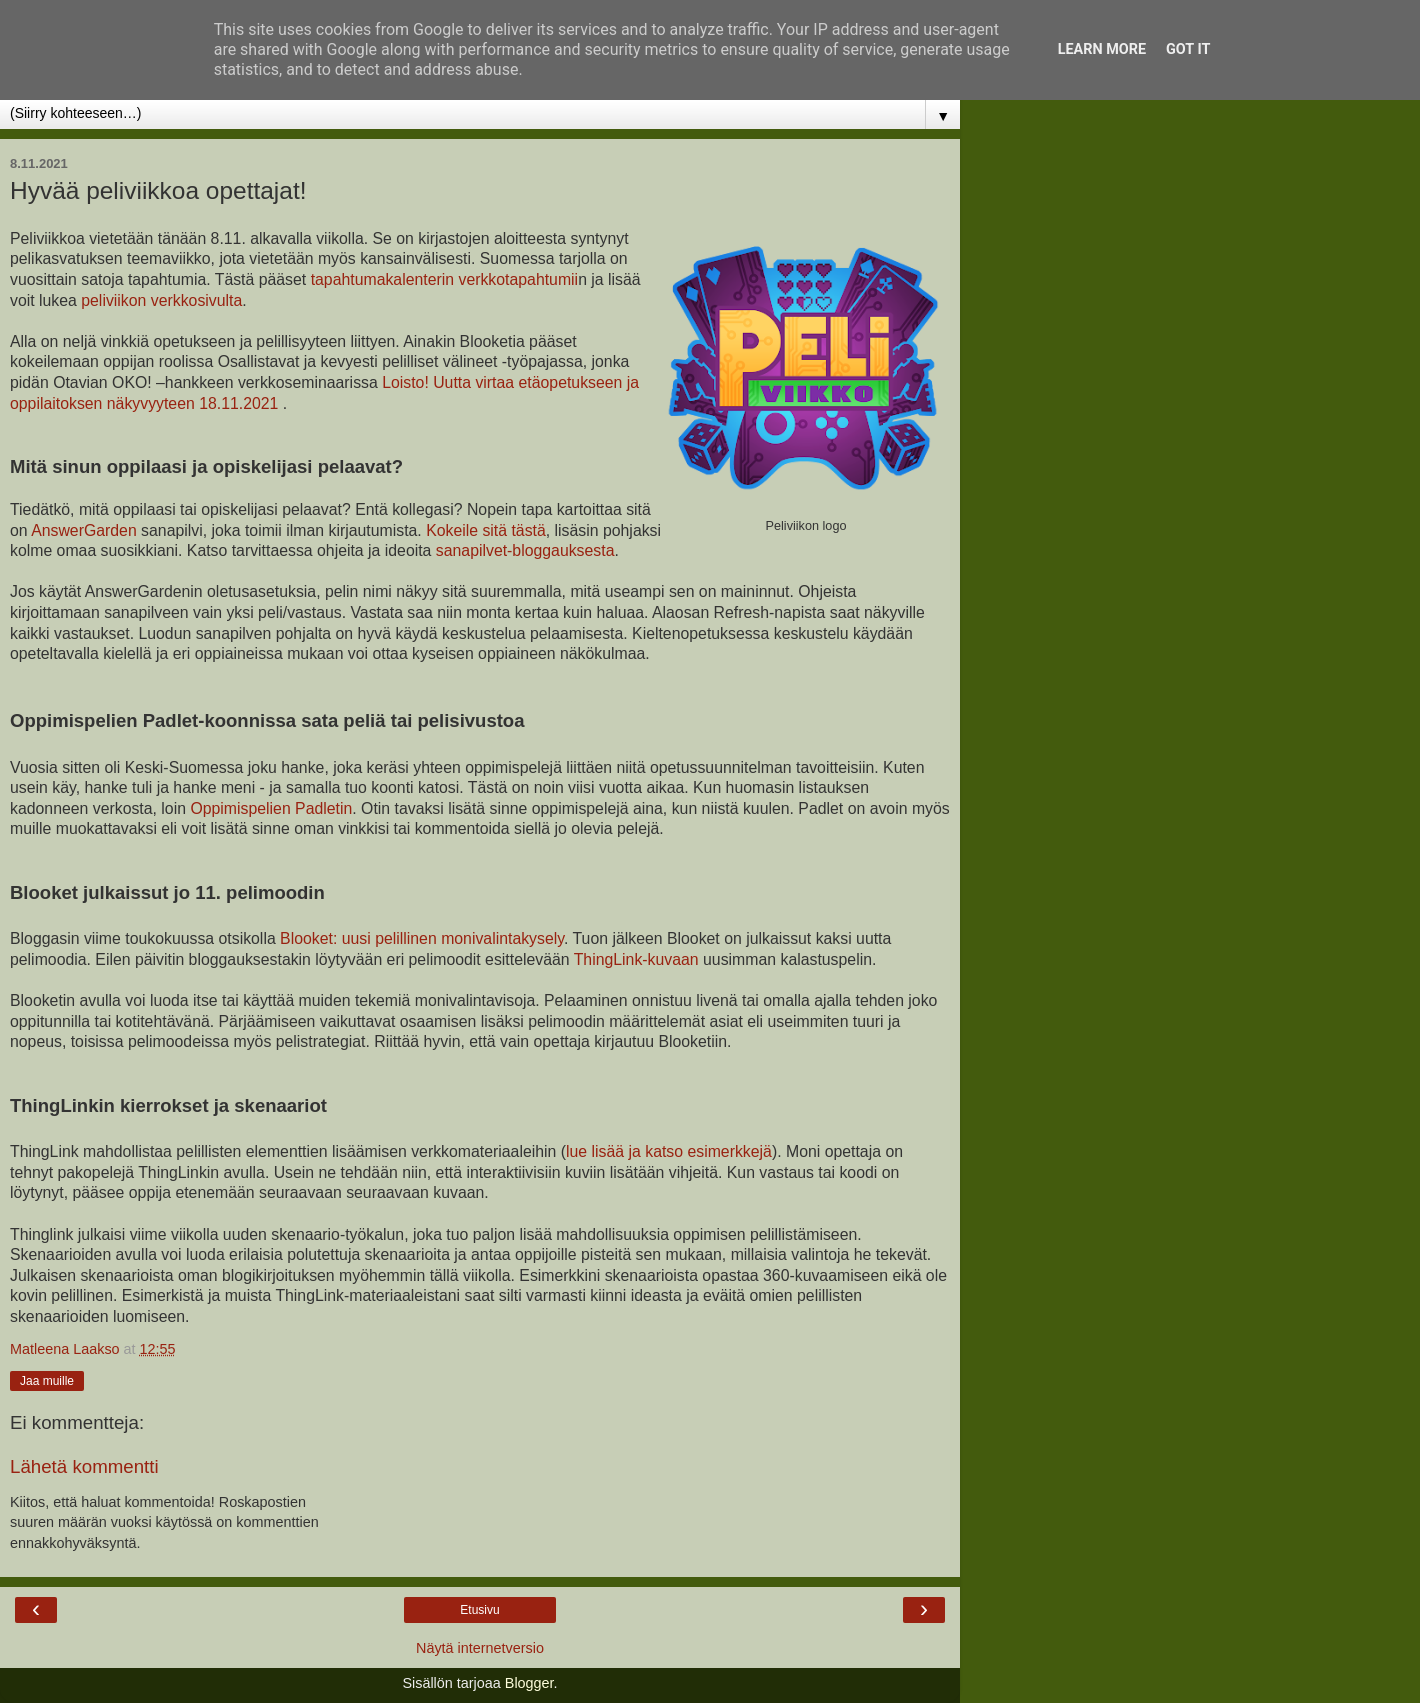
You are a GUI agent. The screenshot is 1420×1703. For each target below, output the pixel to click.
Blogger (529, 1683)
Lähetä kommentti (84, 1466)
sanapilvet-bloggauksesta (525, 550)
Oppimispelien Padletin (271, 808)
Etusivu (479, 1610)
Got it (1188, 49)
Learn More (1102, 49)
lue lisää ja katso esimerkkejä (669, 1151)
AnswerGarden (84, 530)
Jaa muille (47, 1381)
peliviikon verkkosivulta (161, 300)
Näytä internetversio (480, 1648)
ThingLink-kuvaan (636, 959)
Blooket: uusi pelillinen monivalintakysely (422, 938)
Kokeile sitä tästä (486, 530)
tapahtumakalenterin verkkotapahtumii (444, 279)
